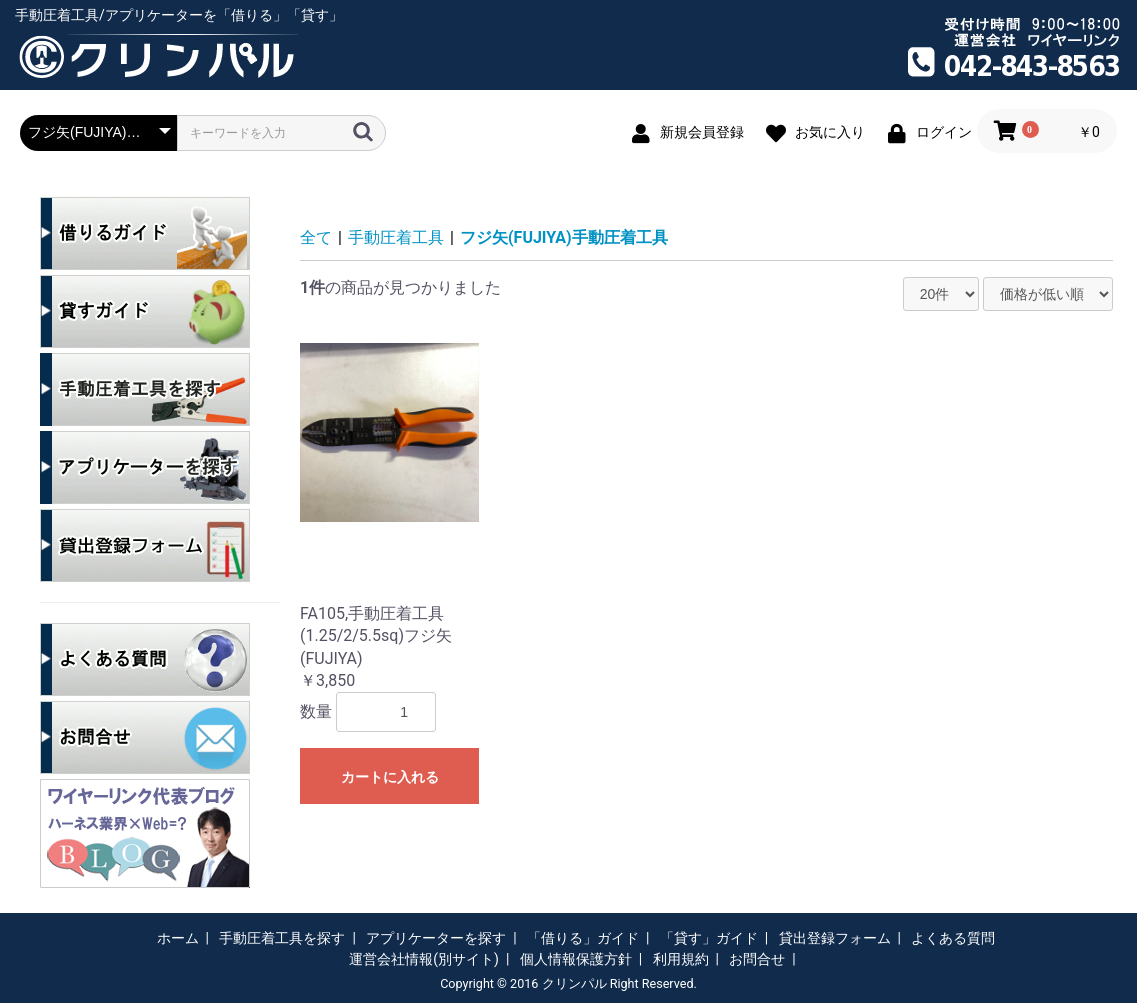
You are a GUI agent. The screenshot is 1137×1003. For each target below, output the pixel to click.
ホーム (178, 938)
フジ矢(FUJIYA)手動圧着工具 (564, 237)
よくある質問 (953, 938)
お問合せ (757, 959)
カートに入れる (390, 777)
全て (316, 237)
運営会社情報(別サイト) (424, 959)
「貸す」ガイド (709, 938)
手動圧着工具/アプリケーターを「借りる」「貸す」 (179, 15)
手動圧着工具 (396, 237)
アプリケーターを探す (436, 938)
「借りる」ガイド (583, 938)
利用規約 (681, 959)
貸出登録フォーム (835, 938)
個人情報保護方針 (576, 959)
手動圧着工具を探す (282, 938)
